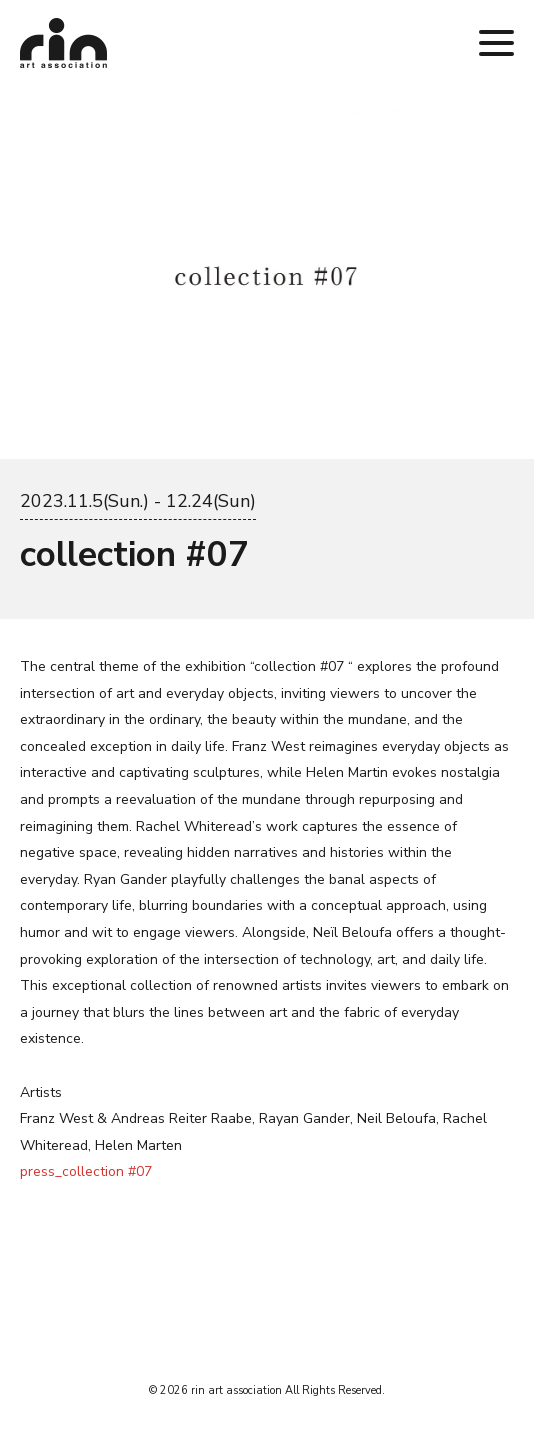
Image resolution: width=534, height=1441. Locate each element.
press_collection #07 (86, 1171)
